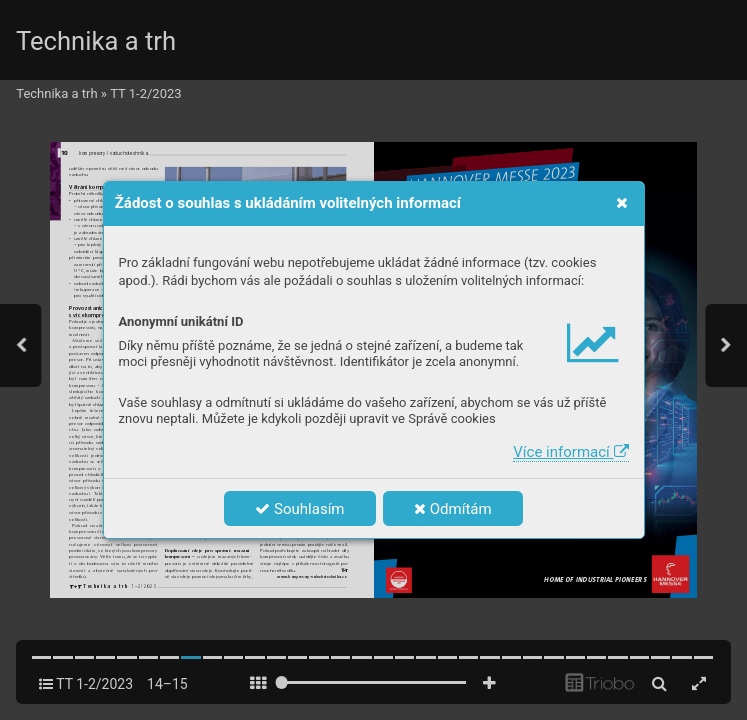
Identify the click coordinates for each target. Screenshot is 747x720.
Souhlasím (299, 509)
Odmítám (453, 509)
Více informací (570, 452)
